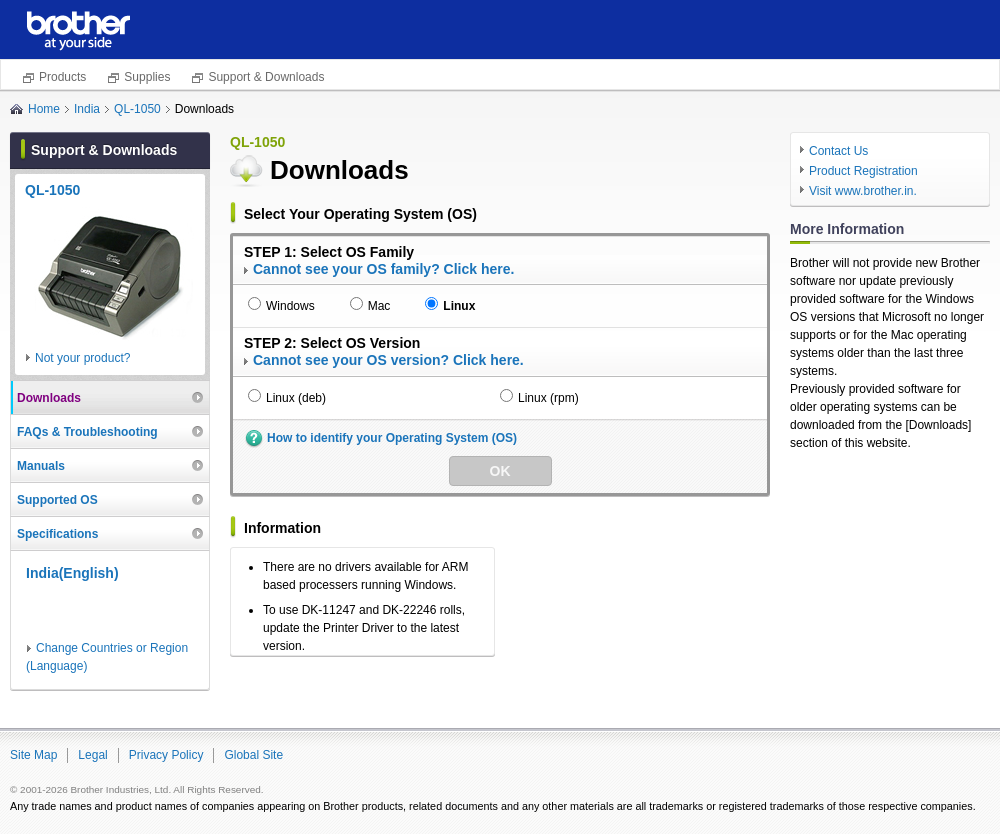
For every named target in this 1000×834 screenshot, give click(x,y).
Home (44, 109)
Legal (92, 755)
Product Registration (863, 171)
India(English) (72, 573)
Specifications (57, 534)
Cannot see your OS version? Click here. (388, 360)
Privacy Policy (166, 755)
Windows (290, 306)
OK (500, 471)
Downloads (49, 398)
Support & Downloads (266, 77)
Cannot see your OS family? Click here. (383, 269)
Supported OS (57, 500)
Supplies (147, 77)
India (87, 109)
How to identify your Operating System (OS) (392, 438)
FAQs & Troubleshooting (87, 432)
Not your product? (82, 358)
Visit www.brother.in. (863, 191)
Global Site (253, 755)
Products (62, 77)
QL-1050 (137, 109)
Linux (459, 306)
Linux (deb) (296, 398)
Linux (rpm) (548, 398)
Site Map (33, 755)
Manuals (41, 466)
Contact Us (838, 151)
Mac (379, 306)
